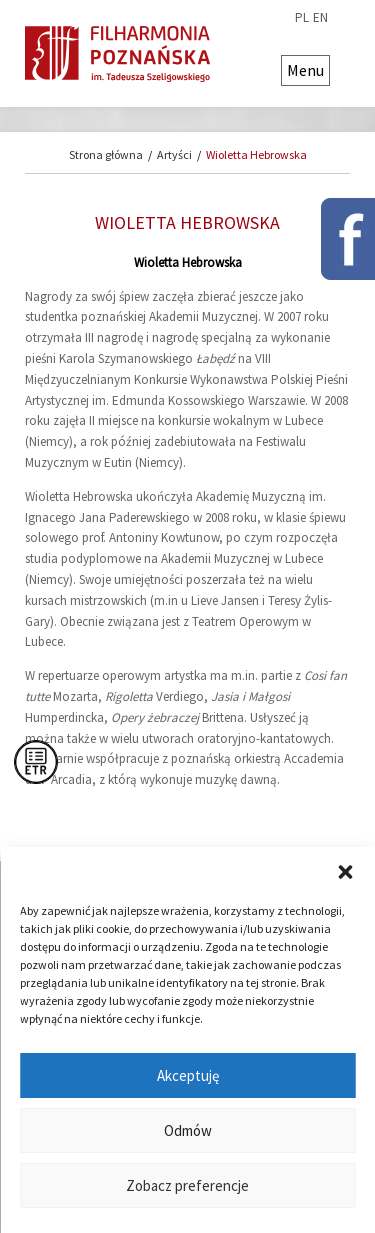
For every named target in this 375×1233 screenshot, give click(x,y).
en (320, 18)
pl (302, 18)
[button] (345, 872)
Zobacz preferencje (187, 1185)
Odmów (188, 1130)
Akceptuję (188, 1075)
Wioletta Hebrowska (256, 154)
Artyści (174, 154)
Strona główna (106, 154)
